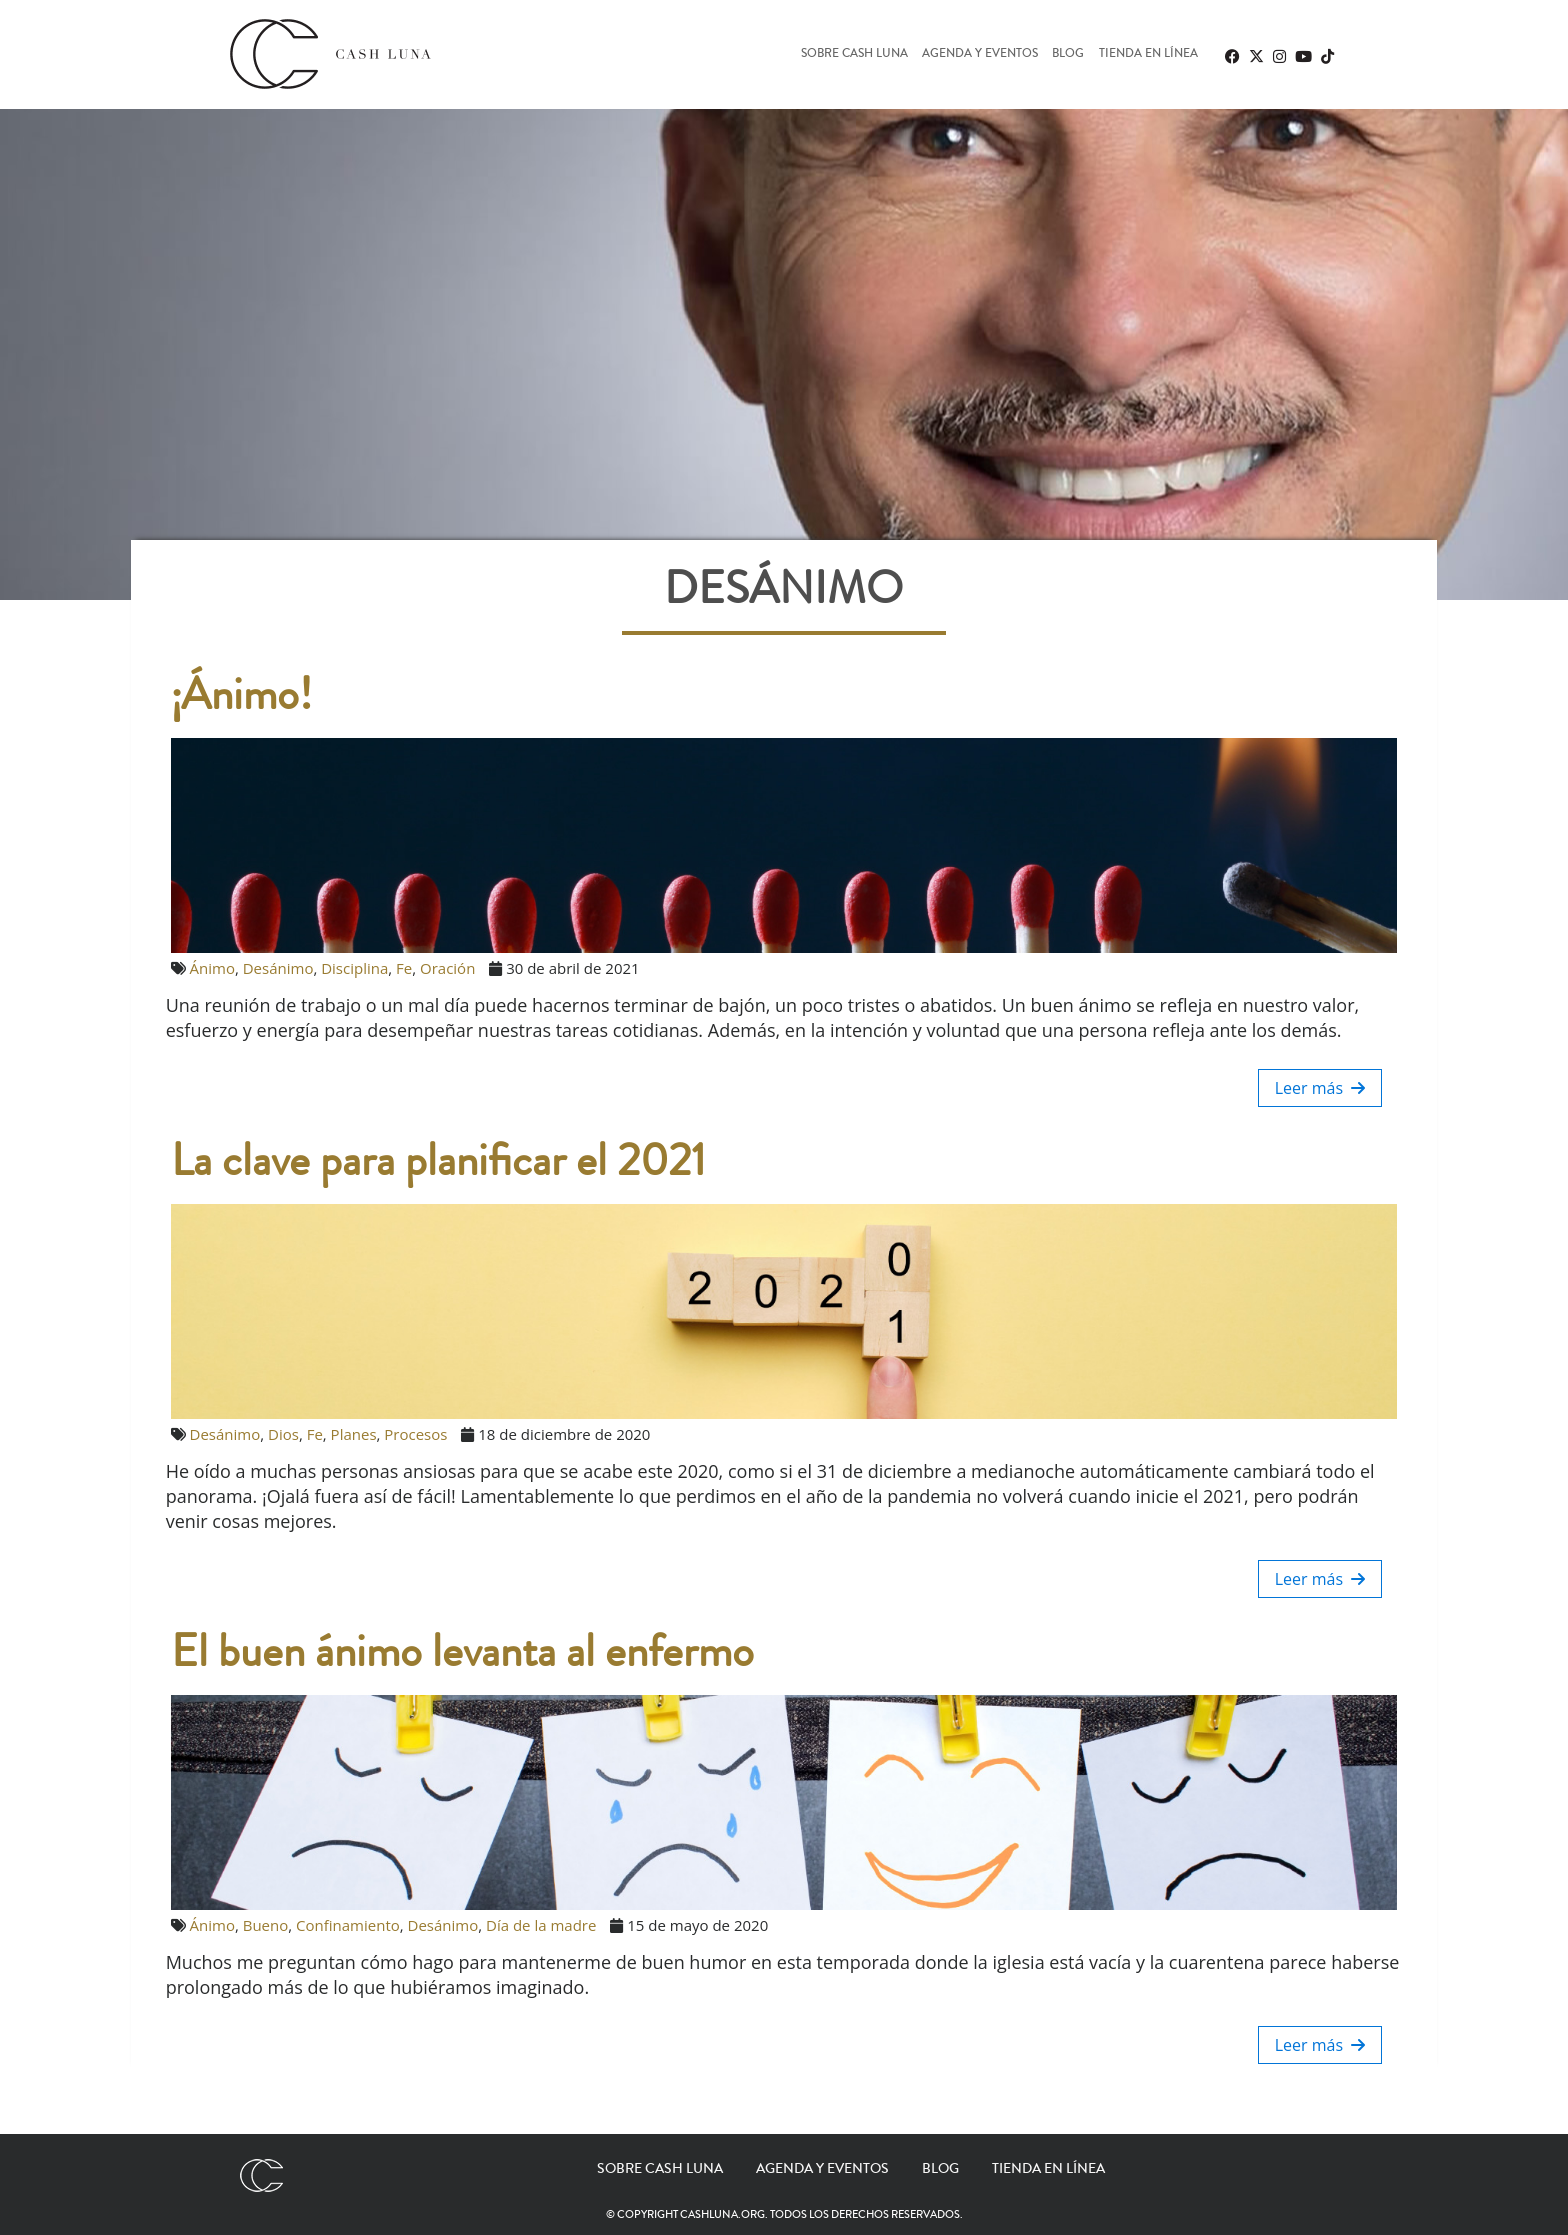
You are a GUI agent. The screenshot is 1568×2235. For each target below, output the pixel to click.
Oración (447, 968)
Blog (1068, 54)
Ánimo (212, 968)
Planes (354, 1434)
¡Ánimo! (241, 695)
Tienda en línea (1148, 54)
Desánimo (278, 968)
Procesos (415, 1434)
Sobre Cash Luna (854, 54)
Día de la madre (541, 1925)
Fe (404, 968)
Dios (283, 1434)
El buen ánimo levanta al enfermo (462, 1652)
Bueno (266, 1925)
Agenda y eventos (980, 54)
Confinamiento (348, 1925)
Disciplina (354, 968)
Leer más (1320, 1088)
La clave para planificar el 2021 (438, 1161)
